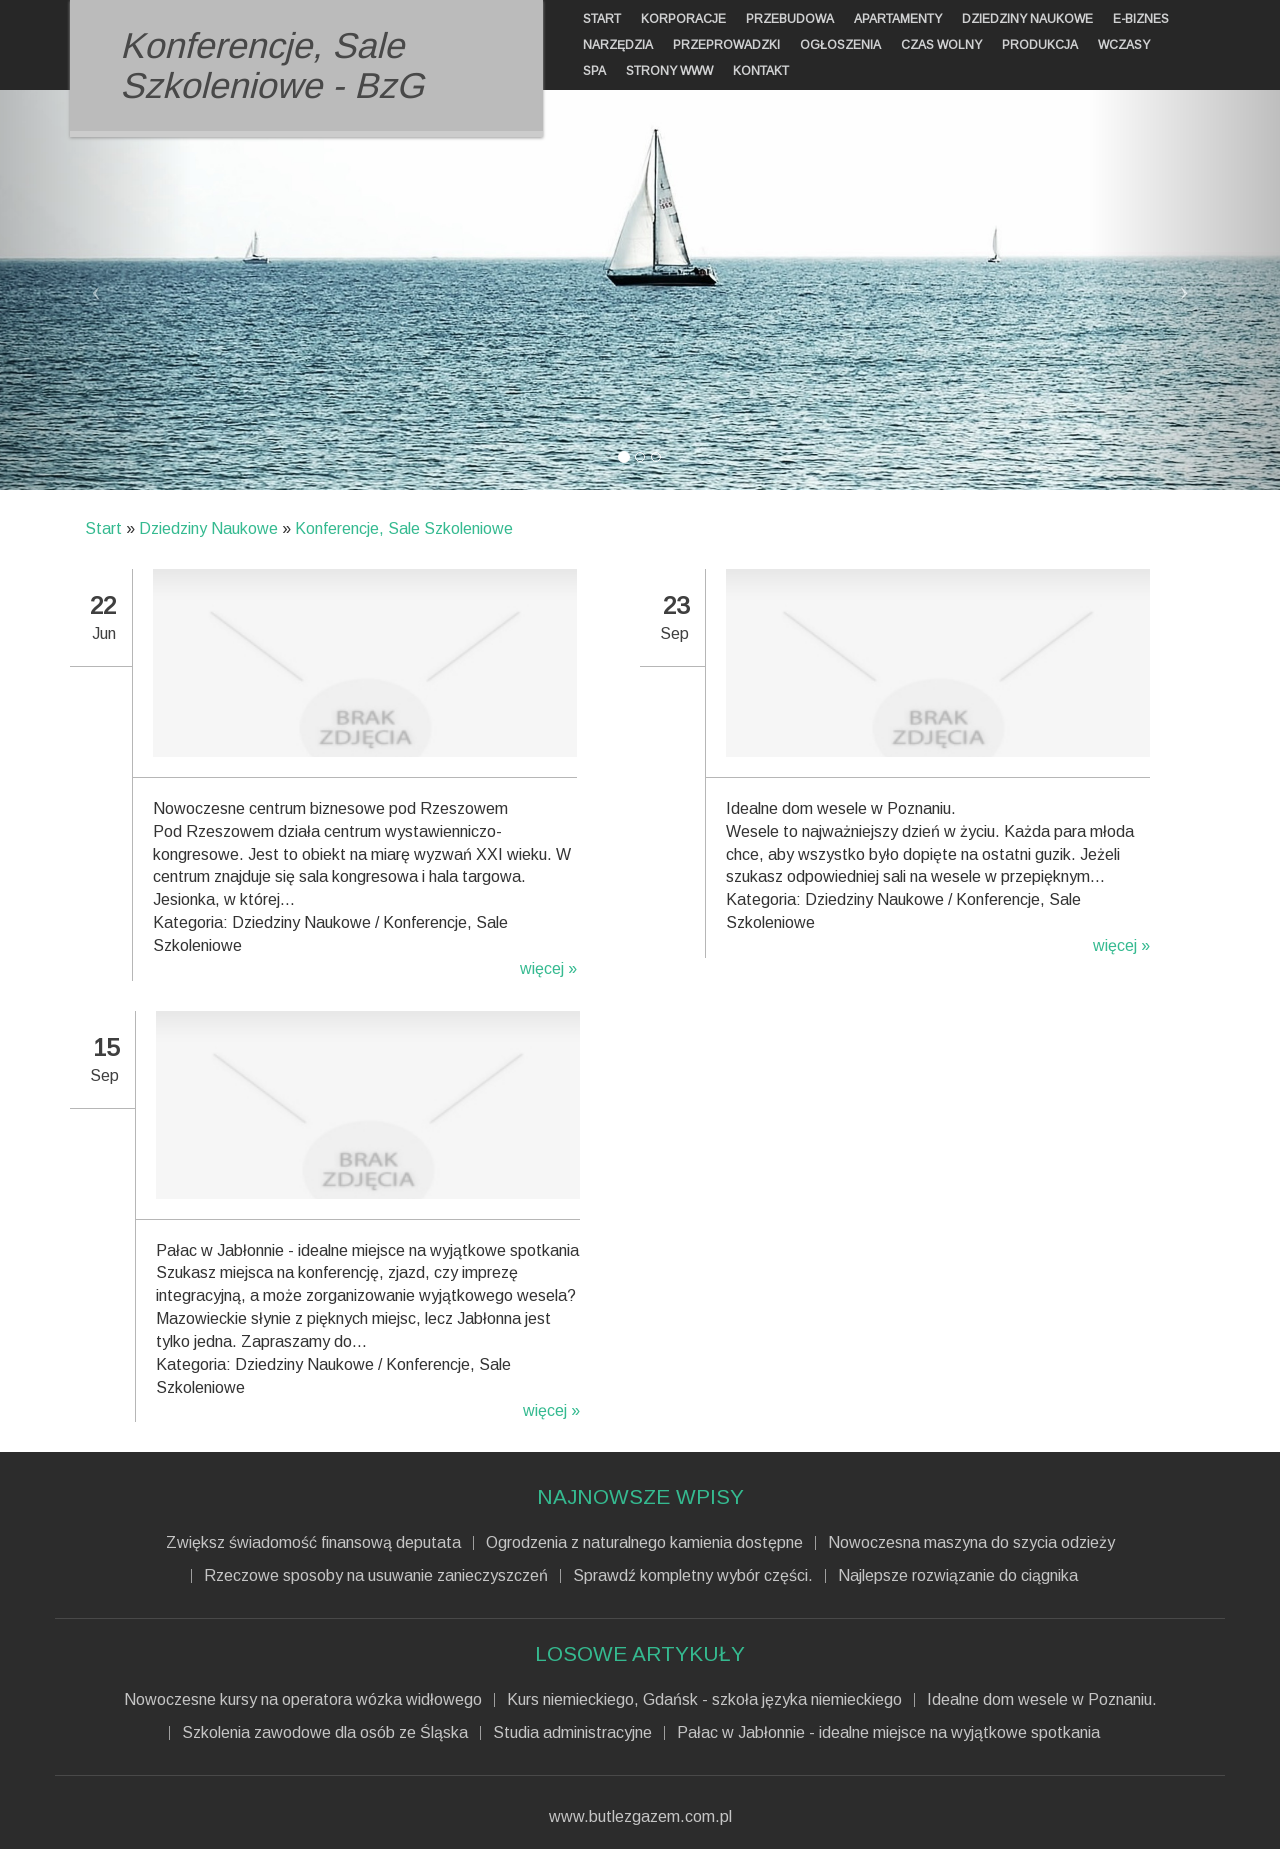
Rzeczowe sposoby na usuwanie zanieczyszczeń (376, 1576)
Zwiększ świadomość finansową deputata (313, 1543)
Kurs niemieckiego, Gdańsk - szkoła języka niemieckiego (704, 1700)
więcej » (548, 968)
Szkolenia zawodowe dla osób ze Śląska (325, 1733)
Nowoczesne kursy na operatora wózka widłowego (303, 1700)
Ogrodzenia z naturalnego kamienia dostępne (644, 1543)
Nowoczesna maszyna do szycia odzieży (971, 1543)
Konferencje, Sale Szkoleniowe (404, 528)
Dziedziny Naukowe (208, 528)
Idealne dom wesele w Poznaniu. (1042, 1700)
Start (103, 528)
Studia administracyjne (572, 1733)
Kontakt (761, 71)
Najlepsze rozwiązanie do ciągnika (958, 1576)
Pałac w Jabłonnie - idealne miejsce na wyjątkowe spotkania (888, 1733)
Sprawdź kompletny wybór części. (693, 1576)
